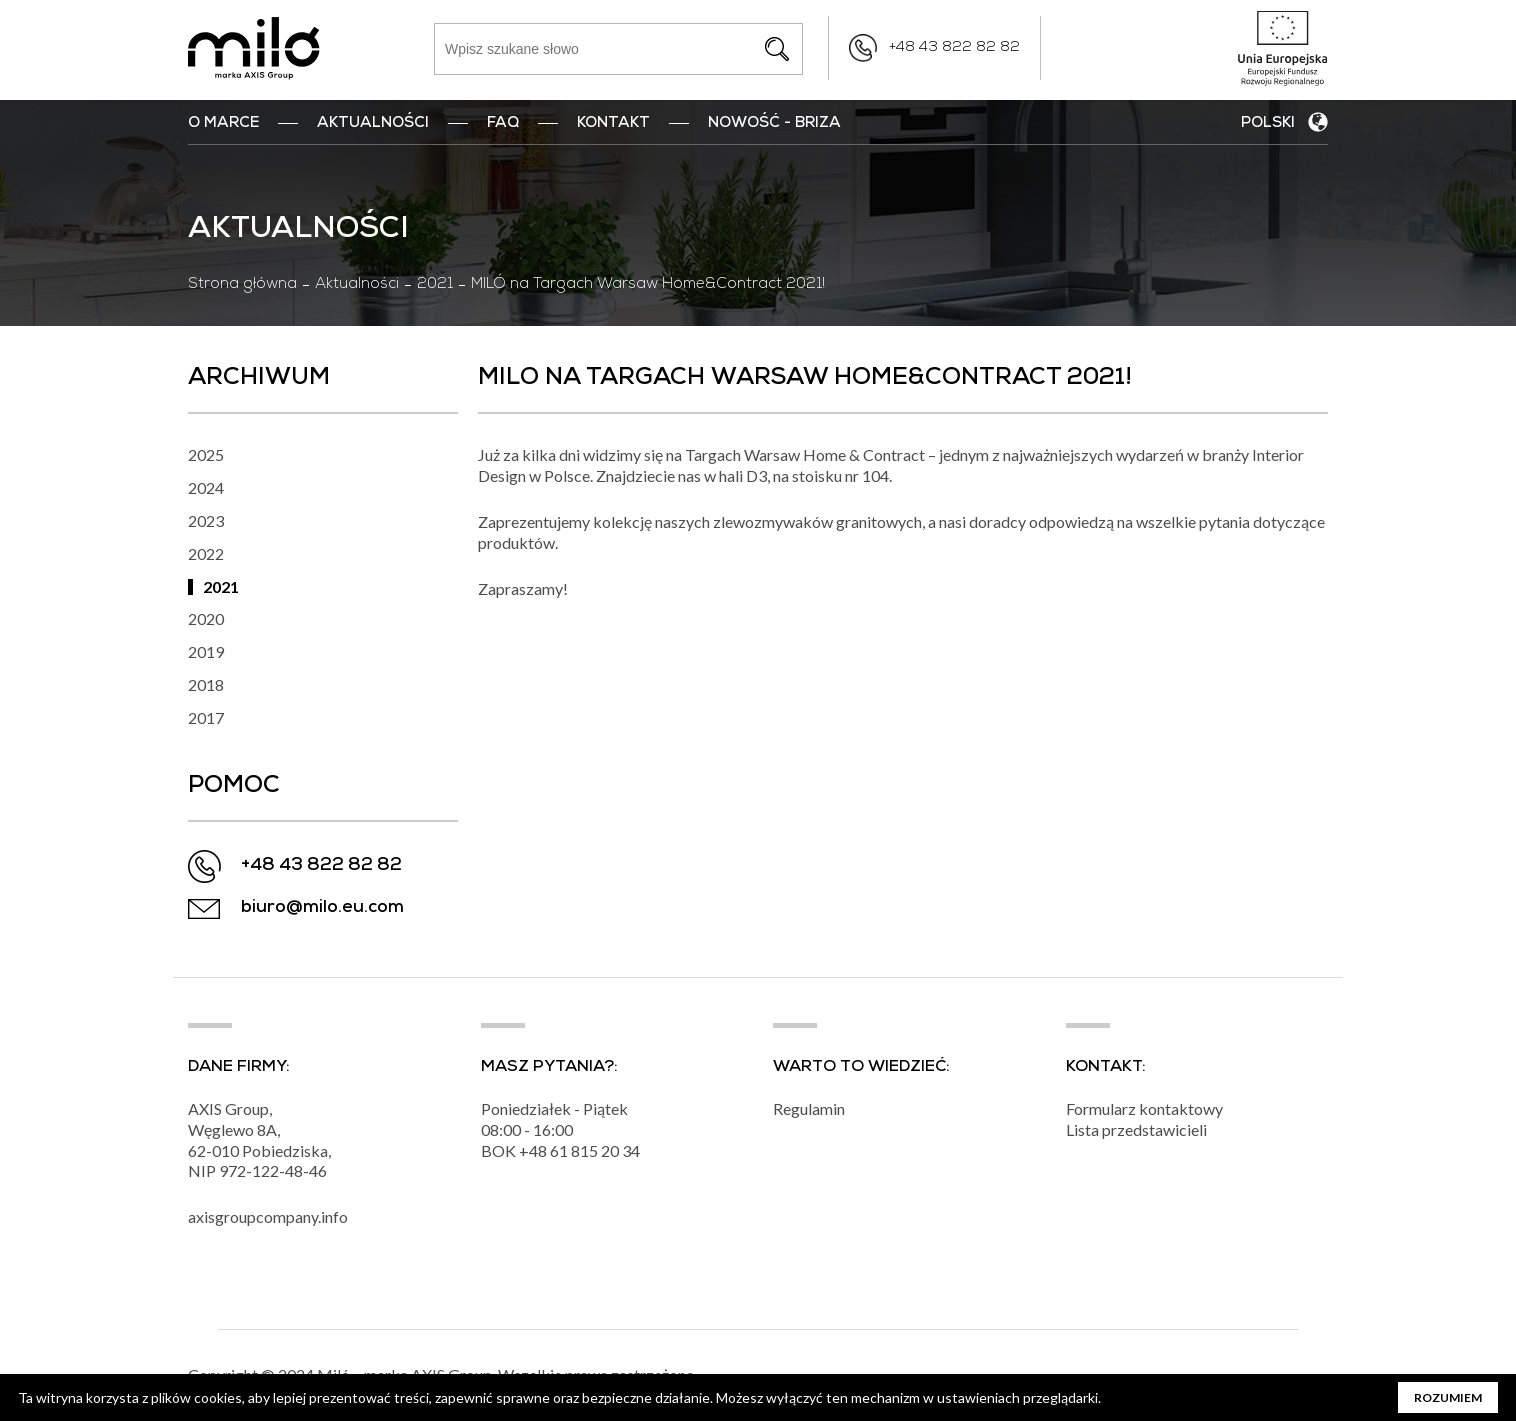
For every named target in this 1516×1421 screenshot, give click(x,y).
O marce (223, 124)
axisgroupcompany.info (268, 1216)
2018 (206, 684)
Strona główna (242, 285)
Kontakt (613, 124)
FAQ (503, 124)
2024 (206, 487)
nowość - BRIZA (774, 124)
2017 (206, 717)
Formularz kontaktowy (1144, 1108)
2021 (435, 285)
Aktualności (373, 124)
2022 (206, 553)
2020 (206, 618)
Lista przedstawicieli (1136, 1129)
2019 (206, 651)
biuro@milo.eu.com (322, 908)
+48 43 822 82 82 (954, 48)
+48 (534, 1150)
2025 (206, 454)
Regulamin (809, 1108)
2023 (206, 520)
